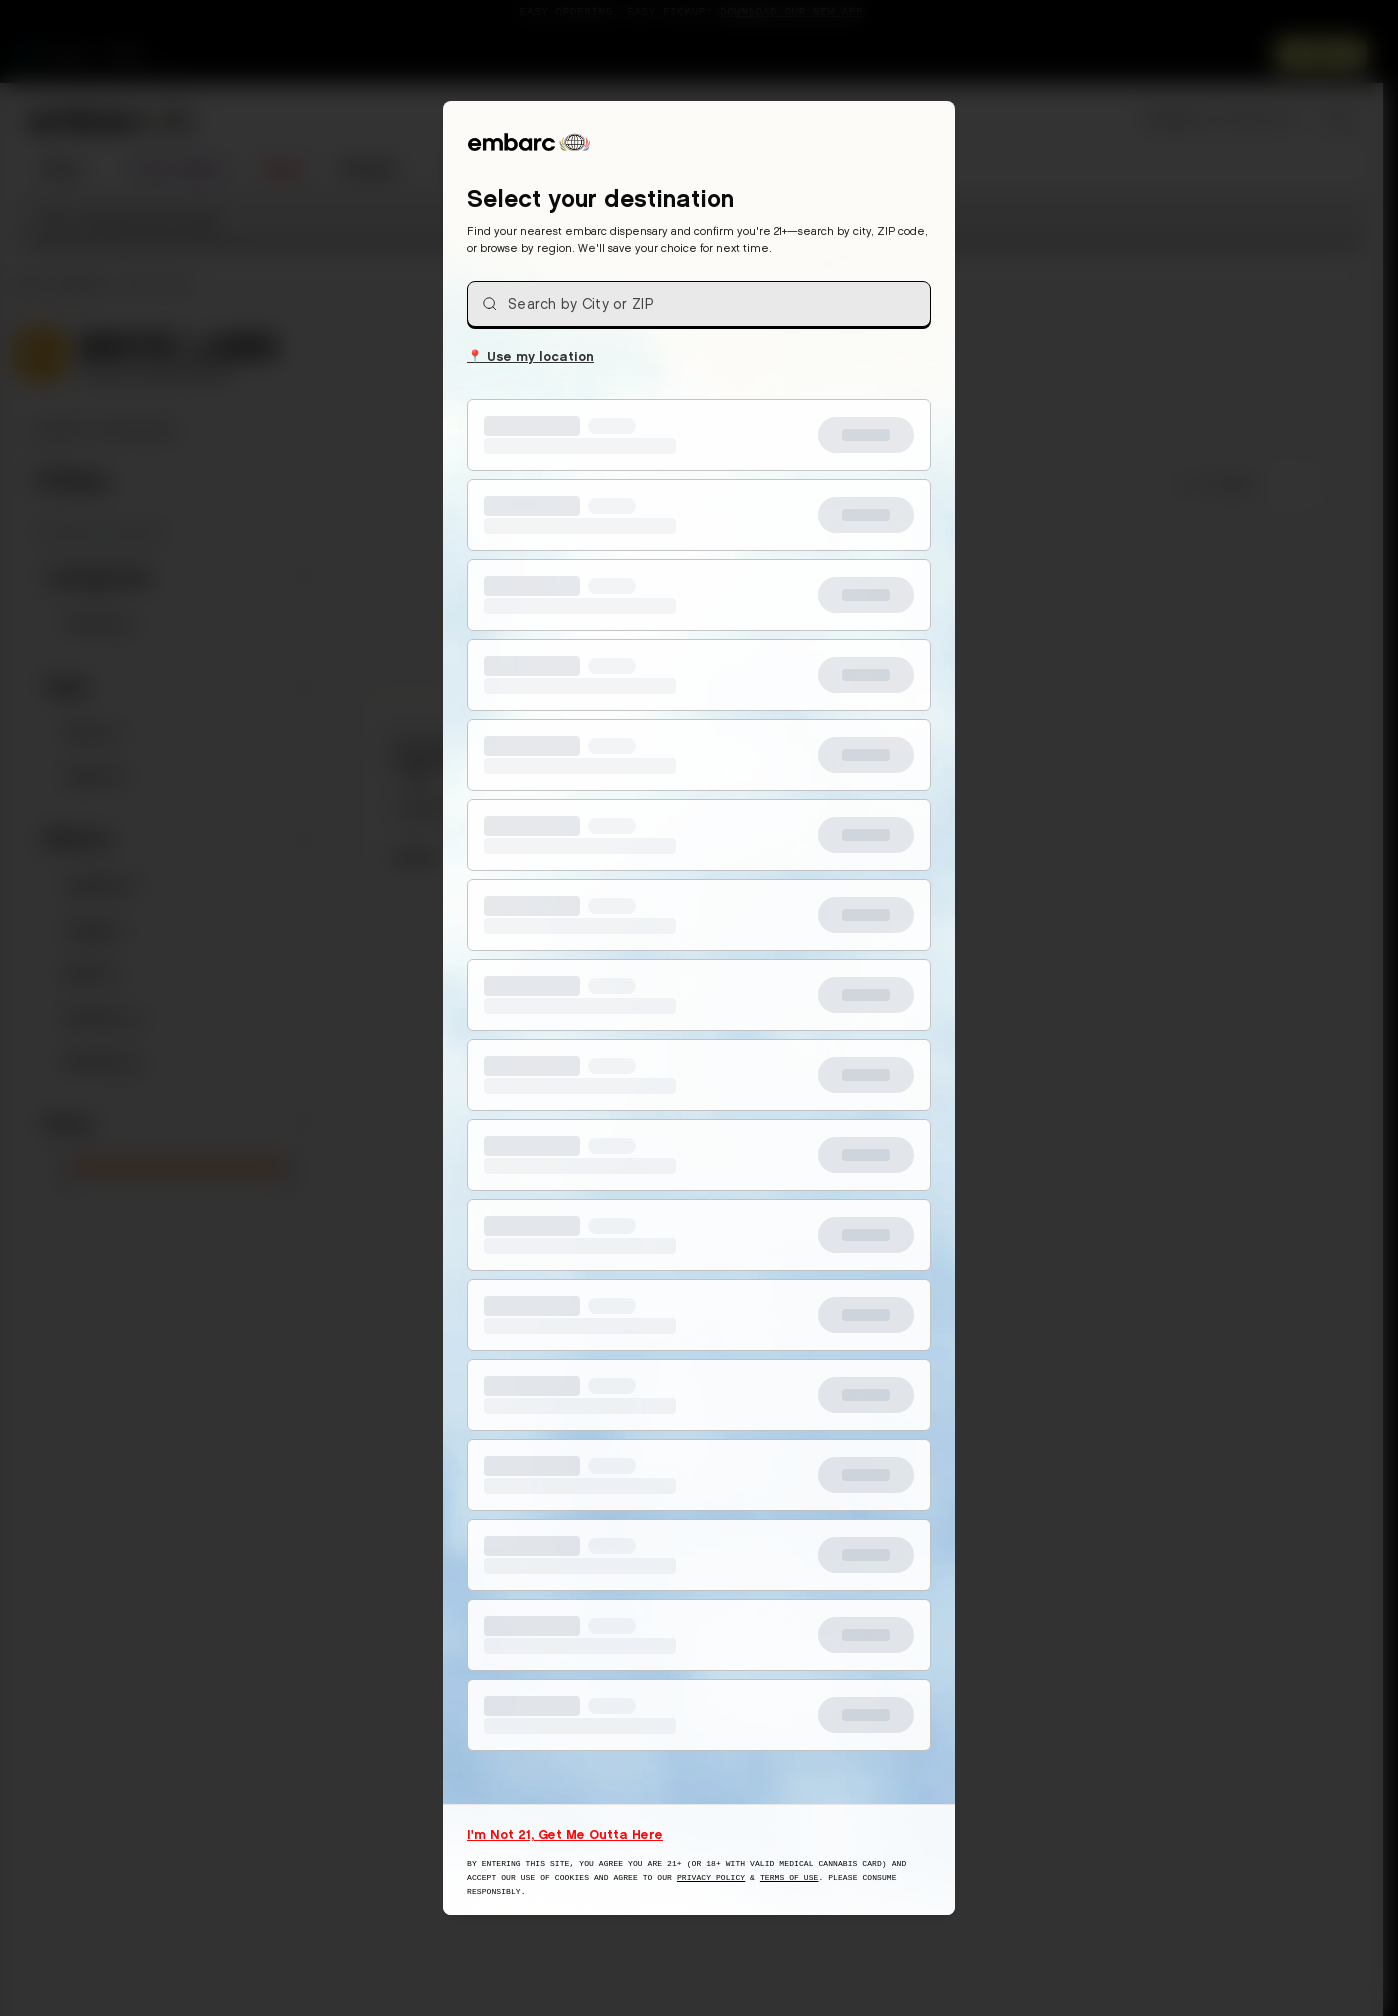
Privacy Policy (711, 1877)
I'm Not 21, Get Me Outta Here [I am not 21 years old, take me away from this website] (565, 1834)
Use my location (530, 355)
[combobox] (699, 304)
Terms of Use (789, 1877)
